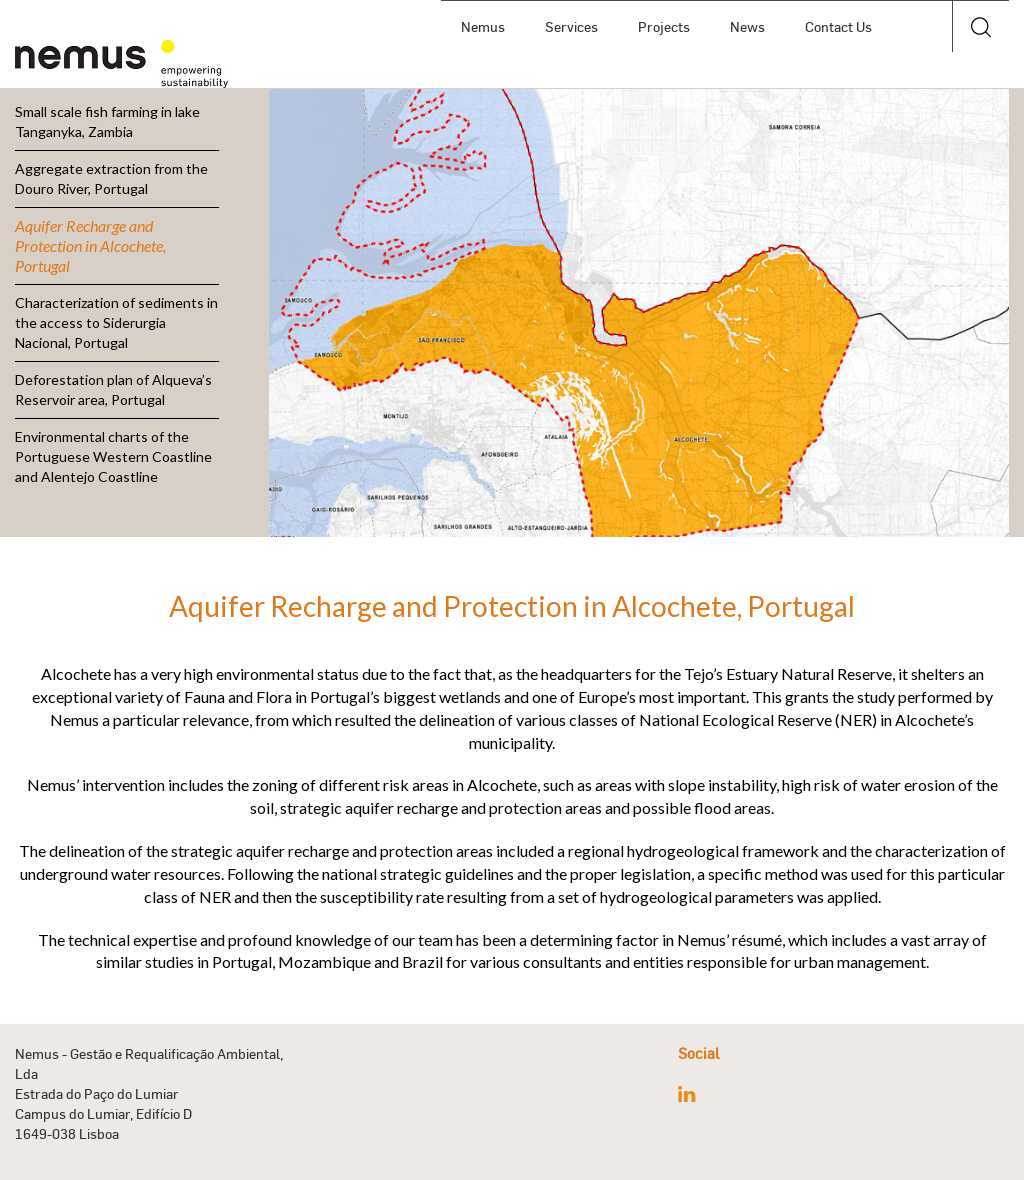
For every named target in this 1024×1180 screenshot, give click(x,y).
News (747, 26)
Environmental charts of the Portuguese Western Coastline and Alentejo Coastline (113, 456)
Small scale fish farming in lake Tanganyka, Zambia (107, 121)
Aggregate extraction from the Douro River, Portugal (111, 178)
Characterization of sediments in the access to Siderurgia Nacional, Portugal (116, 322)
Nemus (483, 26)
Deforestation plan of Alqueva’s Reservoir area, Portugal (113, 389)
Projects (664, 26)
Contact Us (838, 26)
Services (571, 26)
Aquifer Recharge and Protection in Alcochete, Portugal (90, 245)
